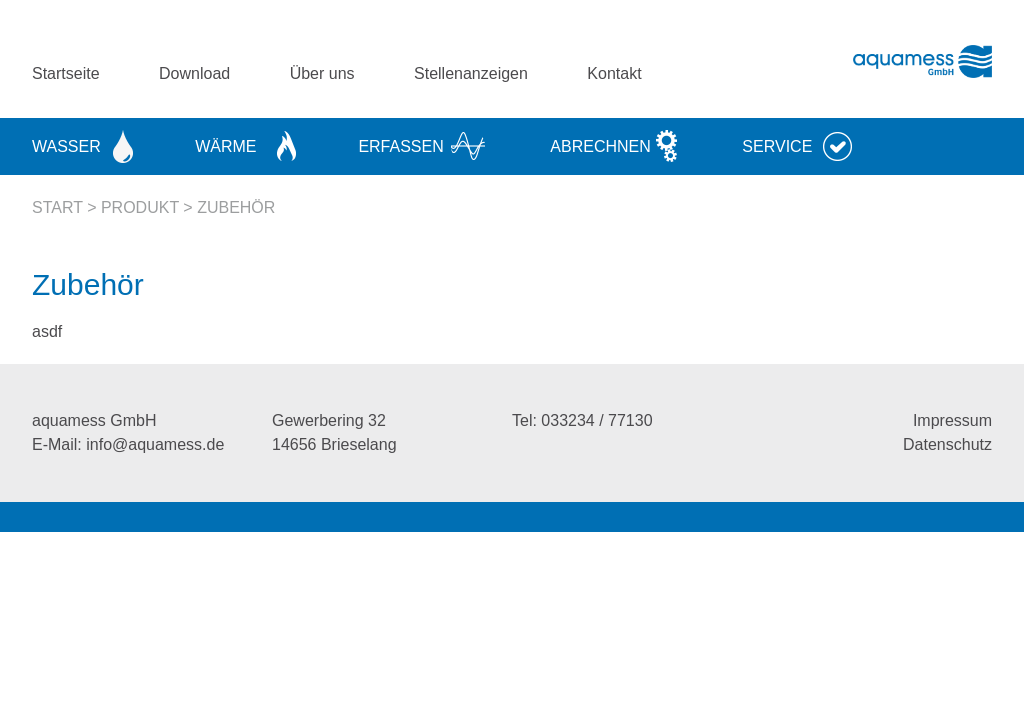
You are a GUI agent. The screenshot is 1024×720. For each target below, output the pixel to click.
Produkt (140, 207)
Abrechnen (600, 146)
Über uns (322, 73)
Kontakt (614, 73)
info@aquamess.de (155, 444)
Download (194, 73)
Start (57, 207)
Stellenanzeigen (471, 73)
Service (777, 146)
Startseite (66, 73)
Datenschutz (947, 444)
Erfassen (400, 146)
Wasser (66, 146)
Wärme (225, 146)
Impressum (952, 420)
